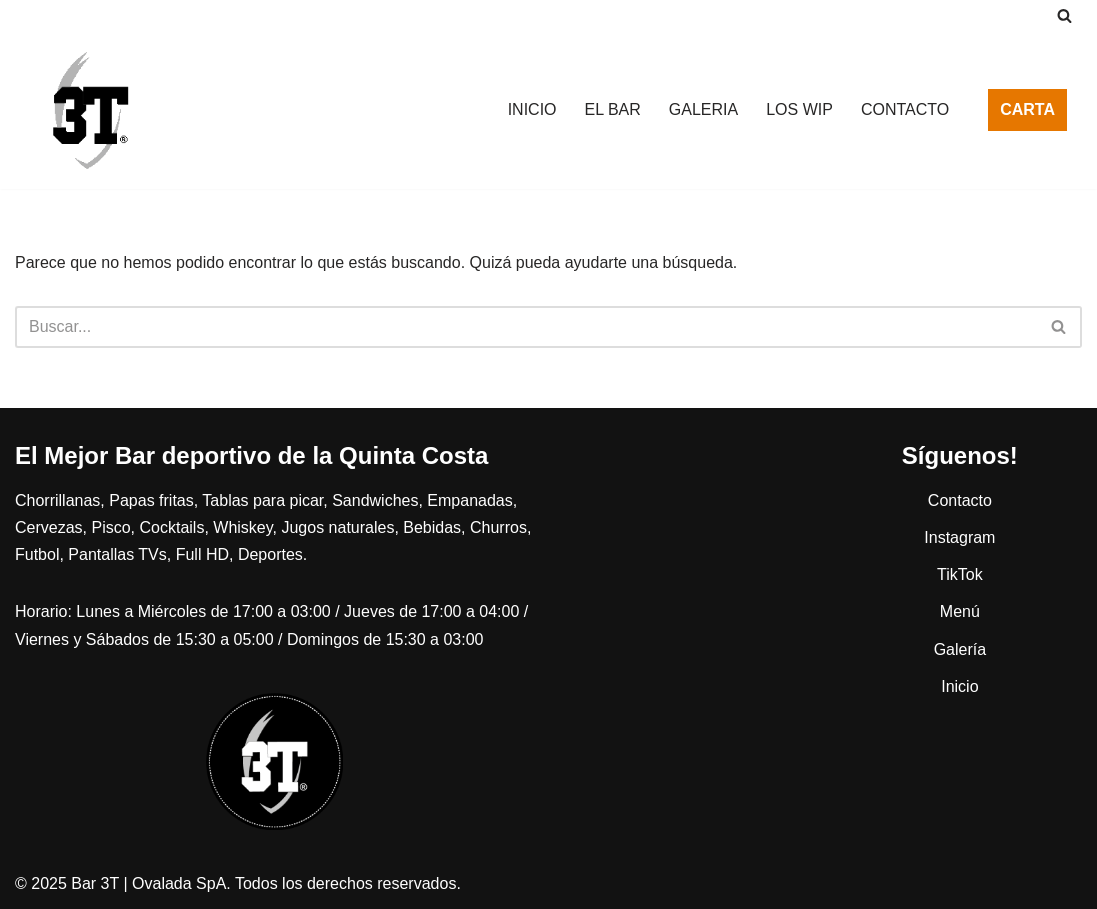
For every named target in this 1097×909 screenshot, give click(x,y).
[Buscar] (1064, 15)
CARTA (1027, 109)
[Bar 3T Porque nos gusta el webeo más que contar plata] (90, 110)
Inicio (959, 686)
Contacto (960, 500)
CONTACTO (905, 109)
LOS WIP (799, 109)
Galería (960, 649)
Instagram (959, 537)
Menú (960, 611)
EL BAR (613, 109)
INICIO (532, 109)
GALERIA (703, 109)
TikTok (960, 574)
